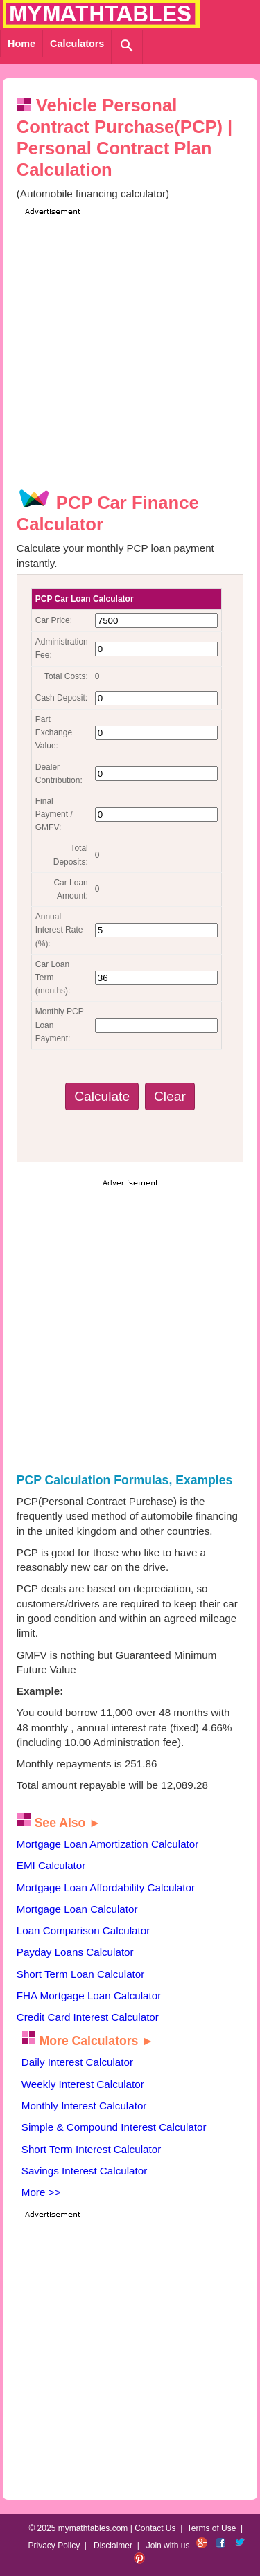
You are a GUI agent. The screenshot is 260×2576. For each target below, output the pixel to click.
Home (21, 43)
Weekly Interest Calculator (82, 2084)
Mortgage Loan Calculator (77, 1909)
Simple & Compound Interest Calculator (114, 2127)
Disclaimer (113, 2545)
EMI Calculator (51, 1865)
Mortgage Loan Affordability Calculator (106, 1887)
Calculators (77, 43)
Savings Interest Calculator (84, 2171)
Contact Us (155, 2528)
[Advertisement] (130, 348)
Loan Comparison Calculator (83, 1930)
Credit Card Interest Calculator (88, 2017)
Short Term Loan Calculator (81, 1974)
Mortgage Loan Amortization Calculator (108, 1844)
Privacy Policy (54, 2545)
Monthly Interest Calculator (84, 2105)
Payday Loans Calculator (75, 1952)
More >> (41, 2192)
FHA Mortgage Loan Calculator (89, 1995)
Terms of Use (211, 2528)
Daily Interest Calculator (77, 2062)
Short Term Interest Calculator (91, 2149)
